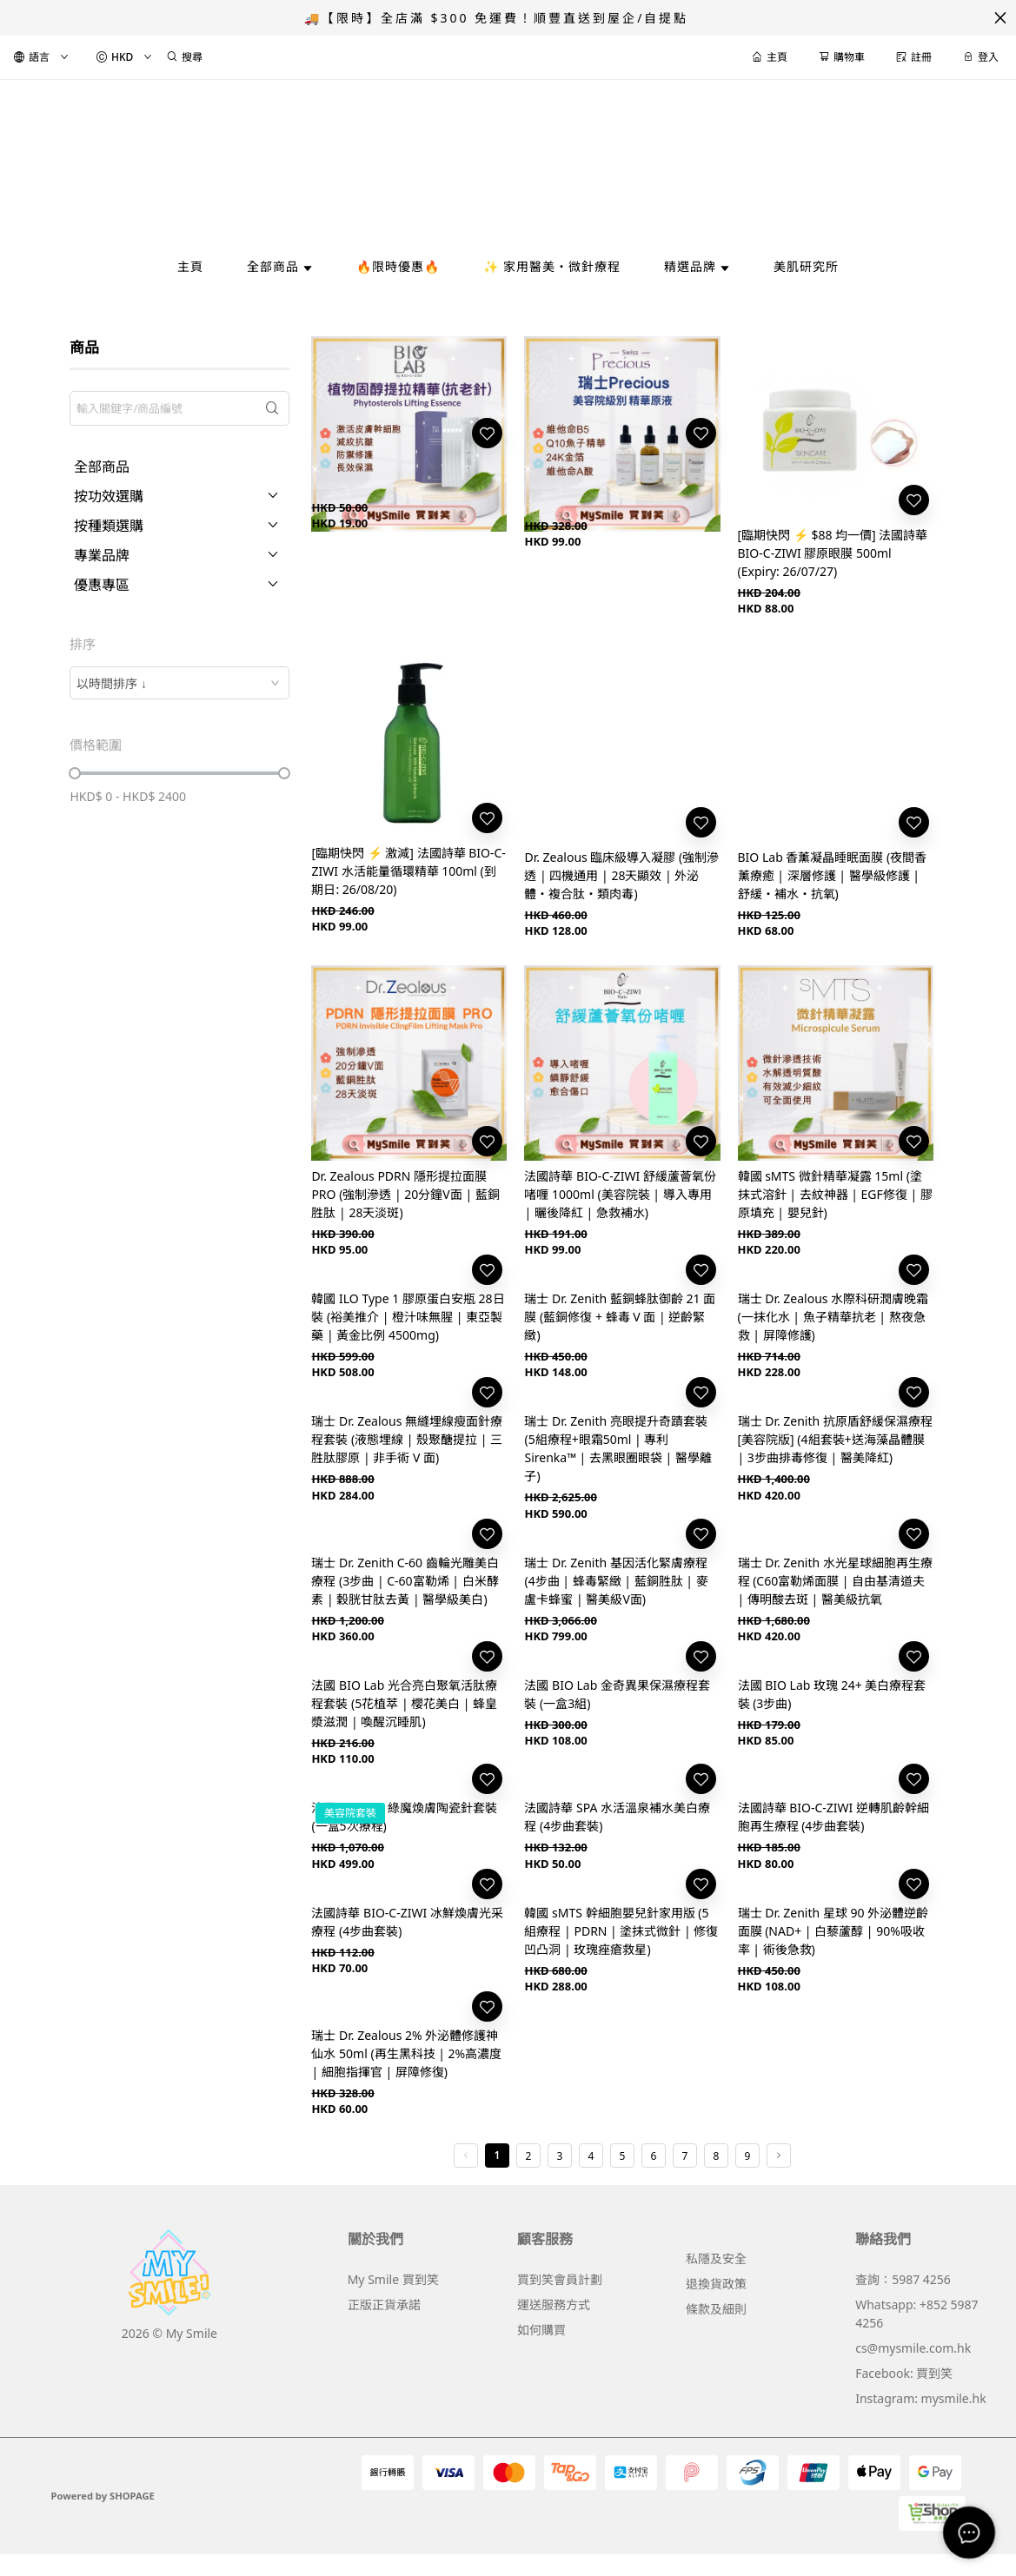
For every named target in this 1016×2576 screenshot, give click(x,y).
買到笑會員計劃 (559, 2279)
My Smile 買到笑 (393, 2279)
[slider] (75, 773)
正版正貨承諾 (384, 2304)
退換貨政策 (716, 2283)
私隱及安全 (716, 2258)
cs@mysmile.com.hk (913, 2348)
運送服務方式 (553, 2304)
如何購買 (541, 2329)
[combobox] (179, 682)
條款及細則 (716, 2309)
